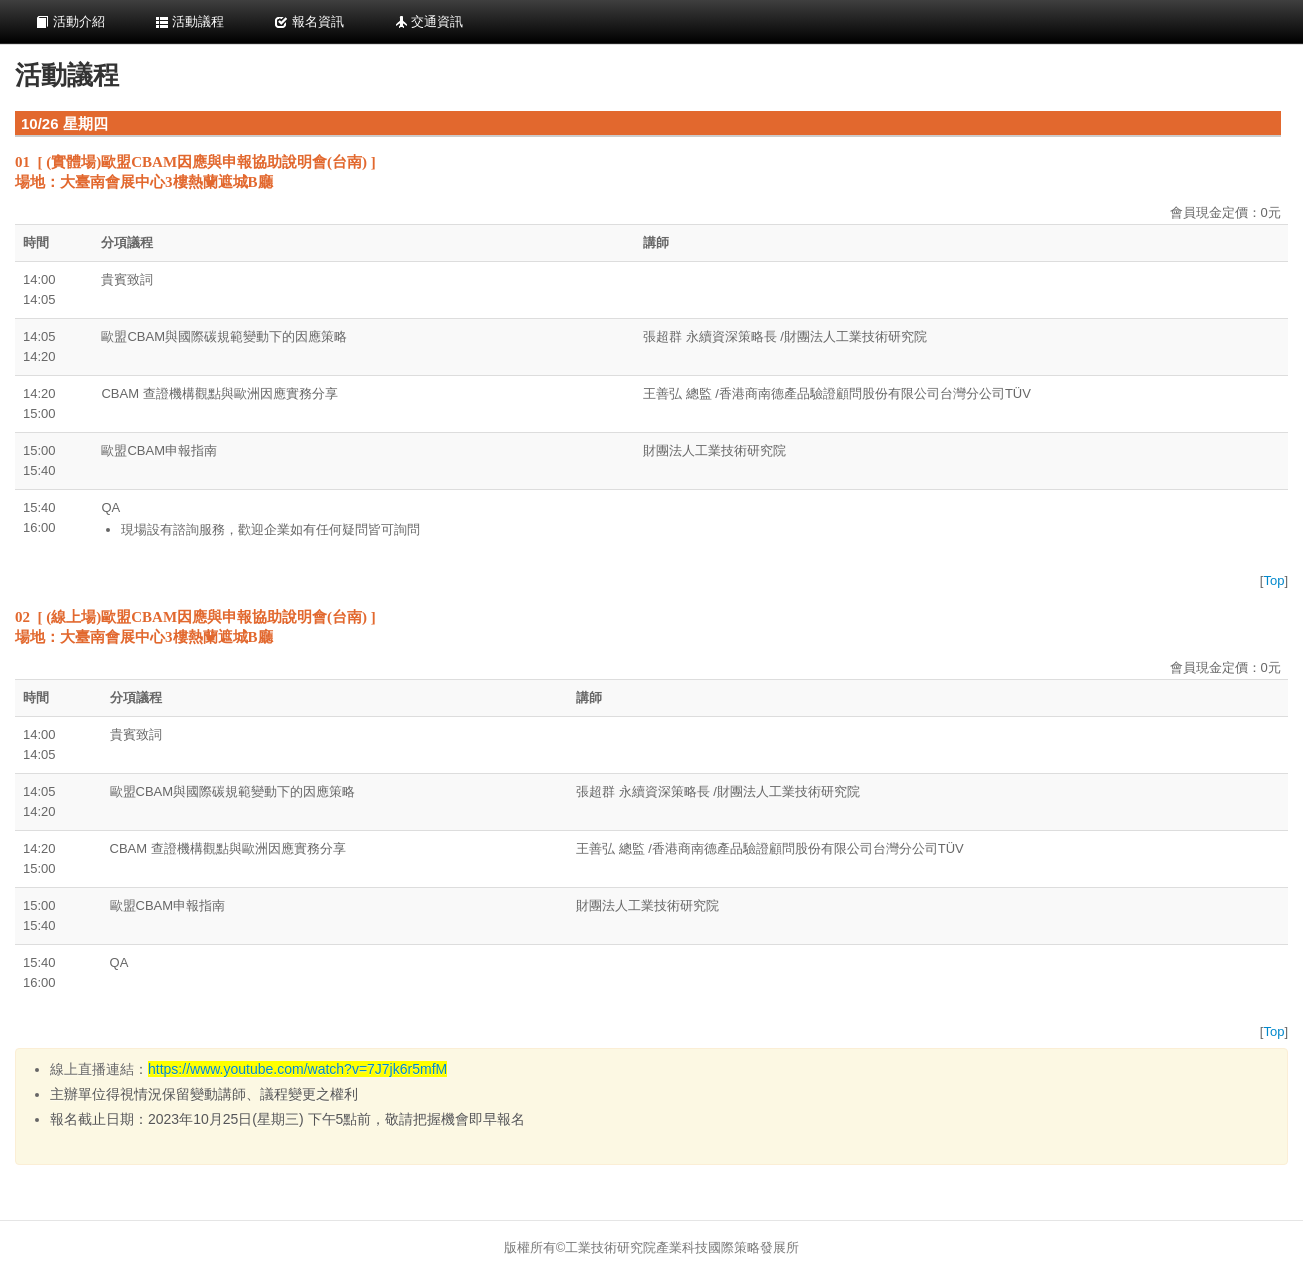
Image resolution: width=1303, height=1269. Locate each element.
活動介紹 (70, 21)
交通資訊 (429, 21)
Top (1273, 580)
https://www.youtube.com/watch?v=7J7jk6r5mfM (297, 1069)
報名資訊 (309, 21)
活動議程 (190, 21)
